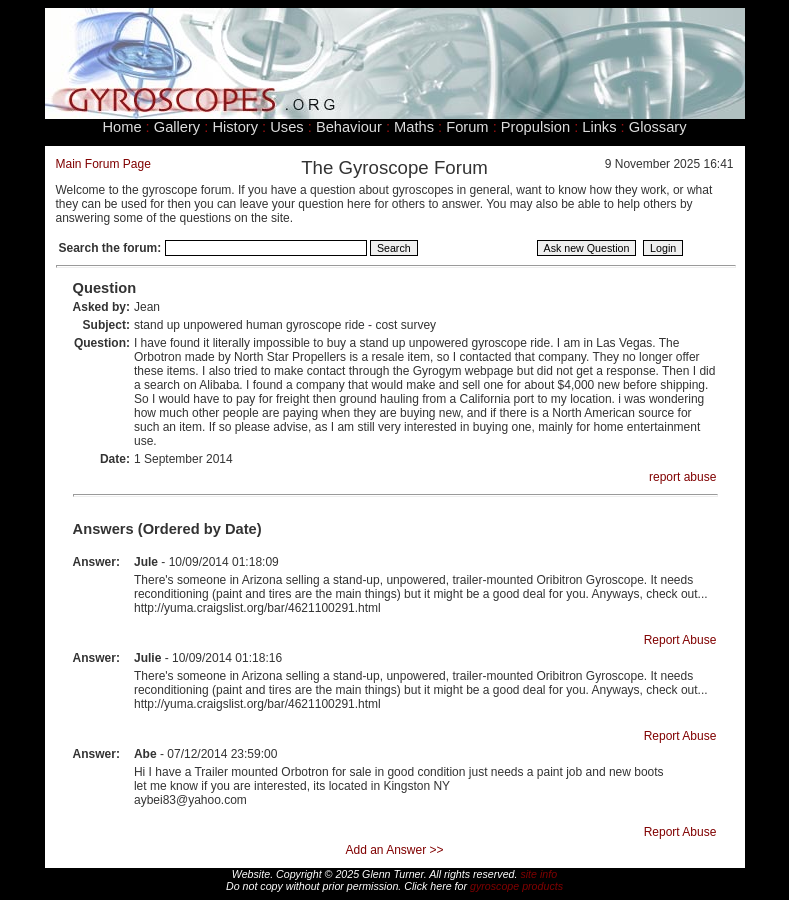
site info (538, 874)
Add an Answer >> (394, 850)
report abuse (682, 477)
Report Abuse (680, 640)
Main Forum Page (103, 164)
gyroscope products (516, 886)
